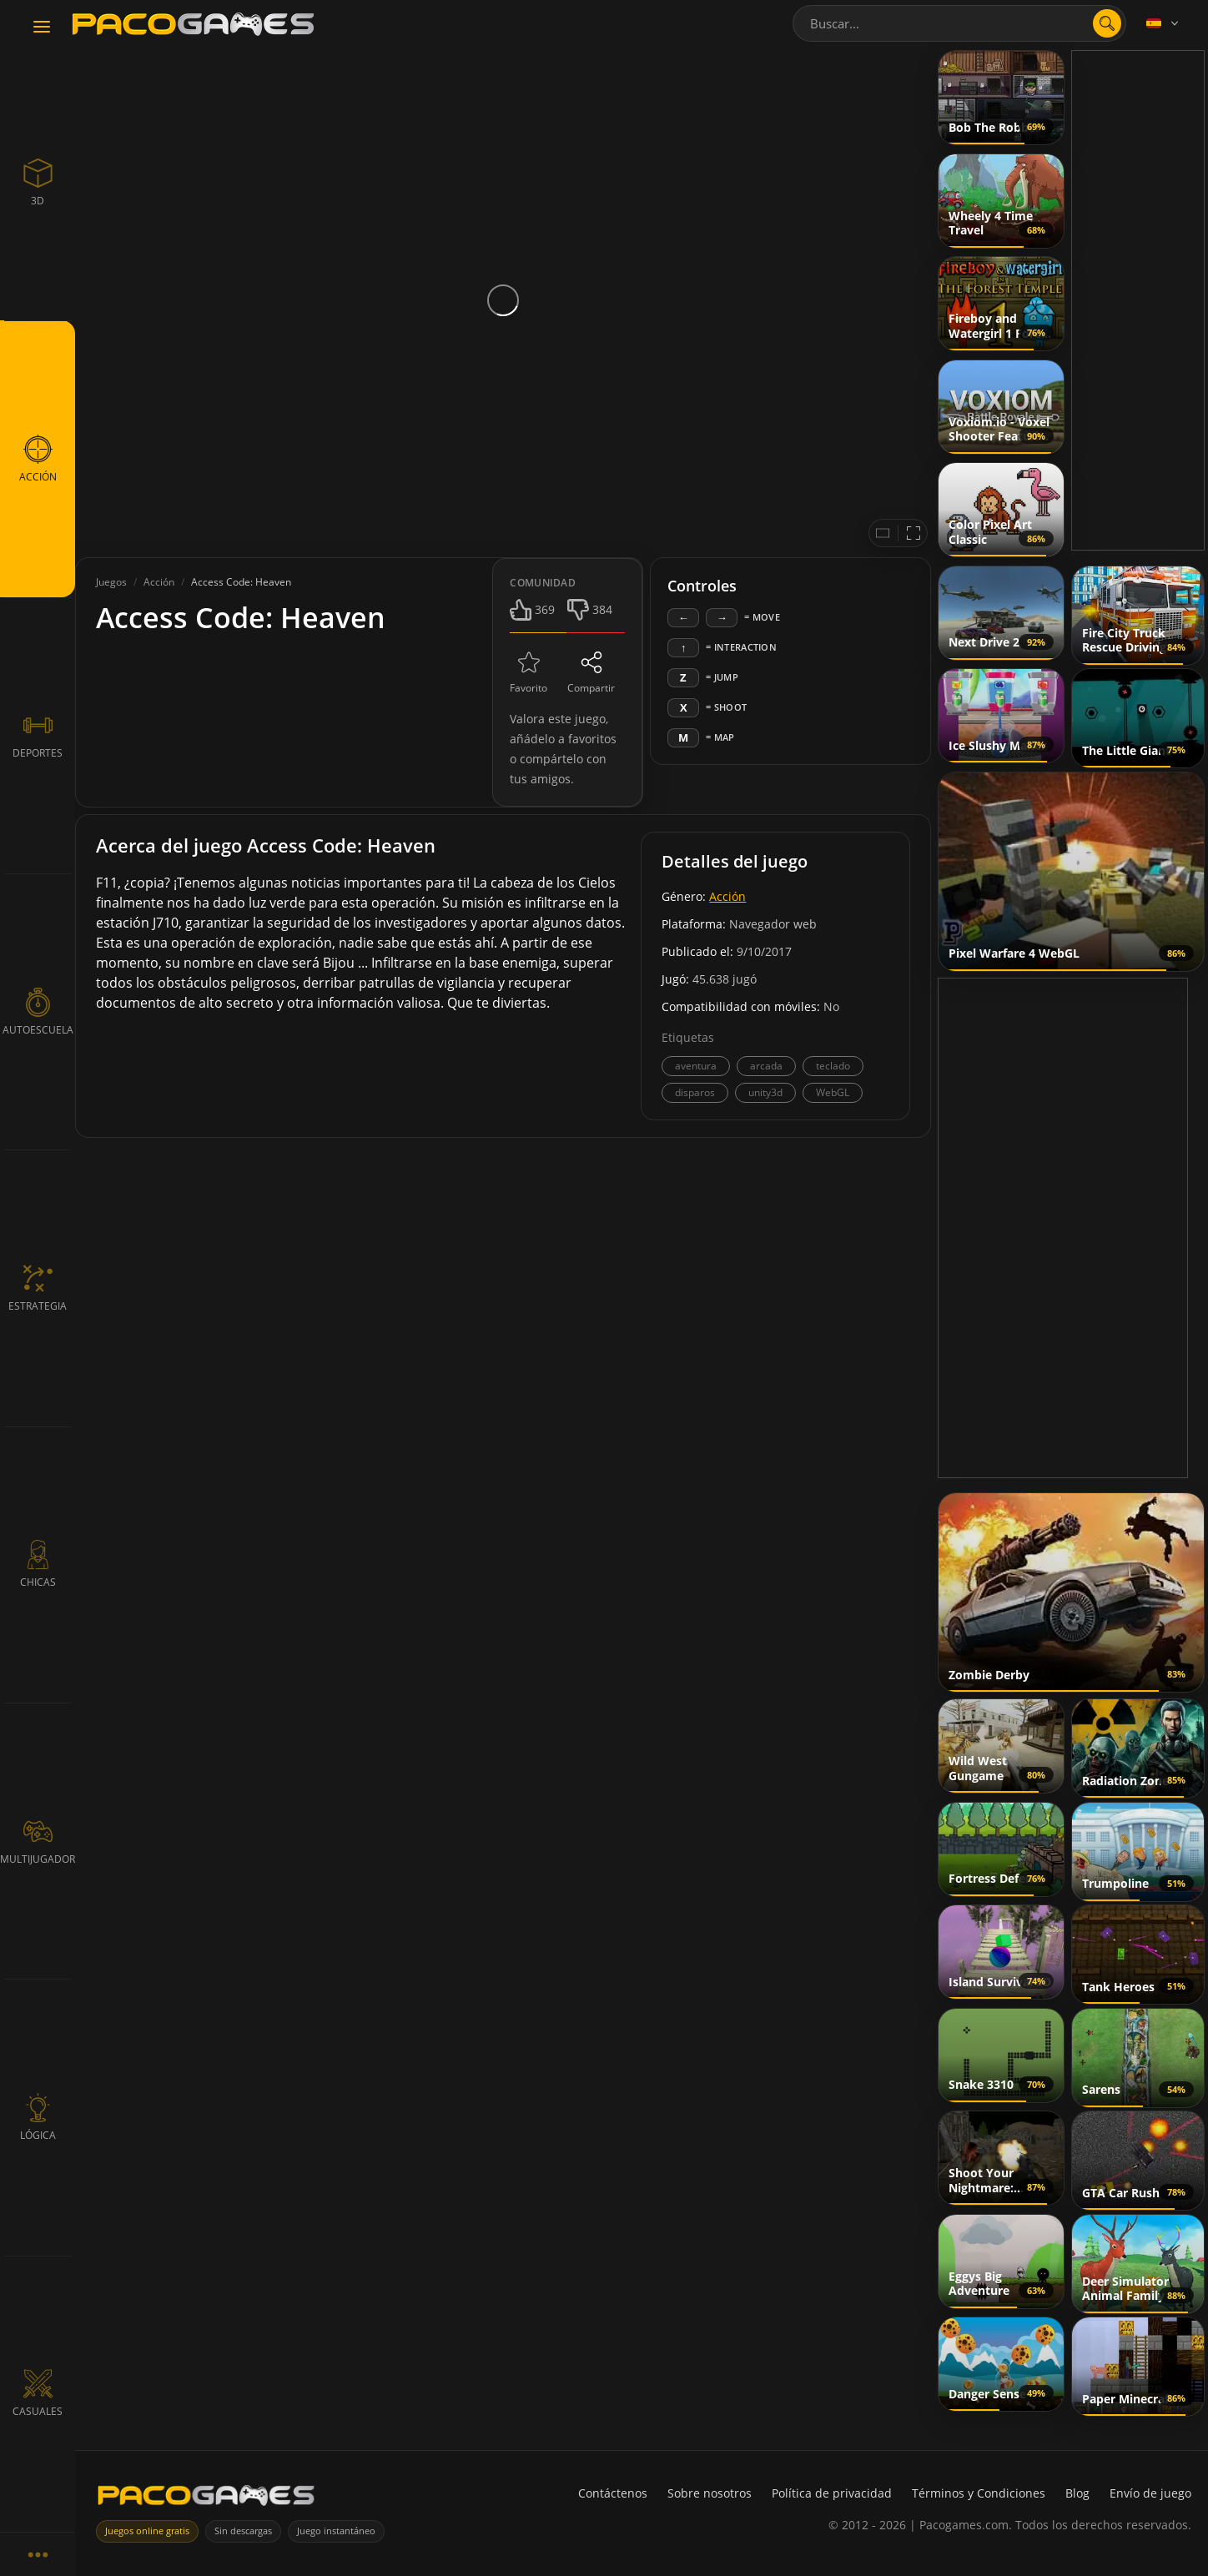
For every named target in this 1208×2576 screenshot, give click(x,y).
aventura (696, 1066)
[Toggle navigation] (41, 27)
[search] (1107, 23)
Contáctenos (612, 2493)
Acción (727, 896)
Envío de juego (1150, 2493)
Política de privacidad (832, 2493)
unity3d (765, 1092)
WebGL (832, 1092)
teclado (833, 1066)
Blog (1077, 2493)
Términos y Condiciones (978, 2493)
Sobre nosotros (709, 2493)
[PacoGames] (206, 2498)
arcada (766, 1066)
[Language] (1163, 23)
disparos (695, 1092)
